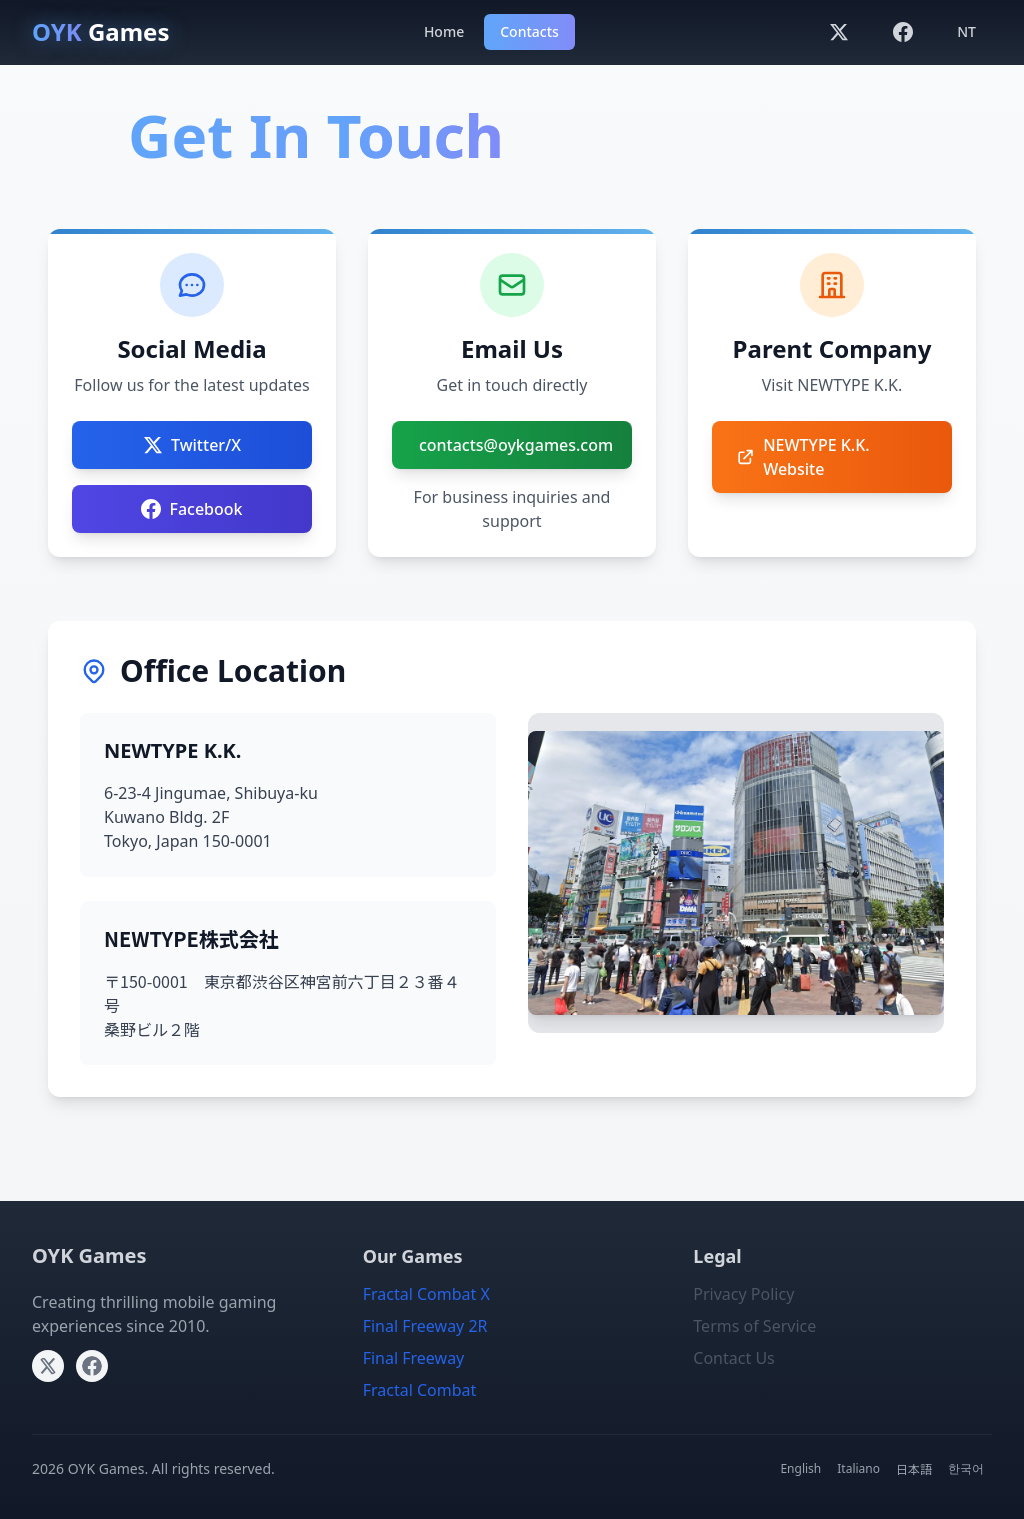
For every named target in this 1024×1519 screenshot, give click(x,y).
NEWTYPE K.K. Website (803, 457)
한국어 (966, 1469)
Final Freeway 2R (425, 1326)
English (800, 1469)
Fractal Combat (420, 1390)
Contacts (529, 31)
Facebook (191, 509)
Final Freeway (414, 1358)
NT (966, 31)
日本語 (914, 1469)
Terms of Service (754, 1326)
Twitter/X (192, 445)
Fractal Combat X (426, 1294)
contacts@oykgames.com (516, 445)
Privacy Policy (743, 1294)
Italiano (858, 1469)
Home (444, 31)
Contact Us (733, 1358)
